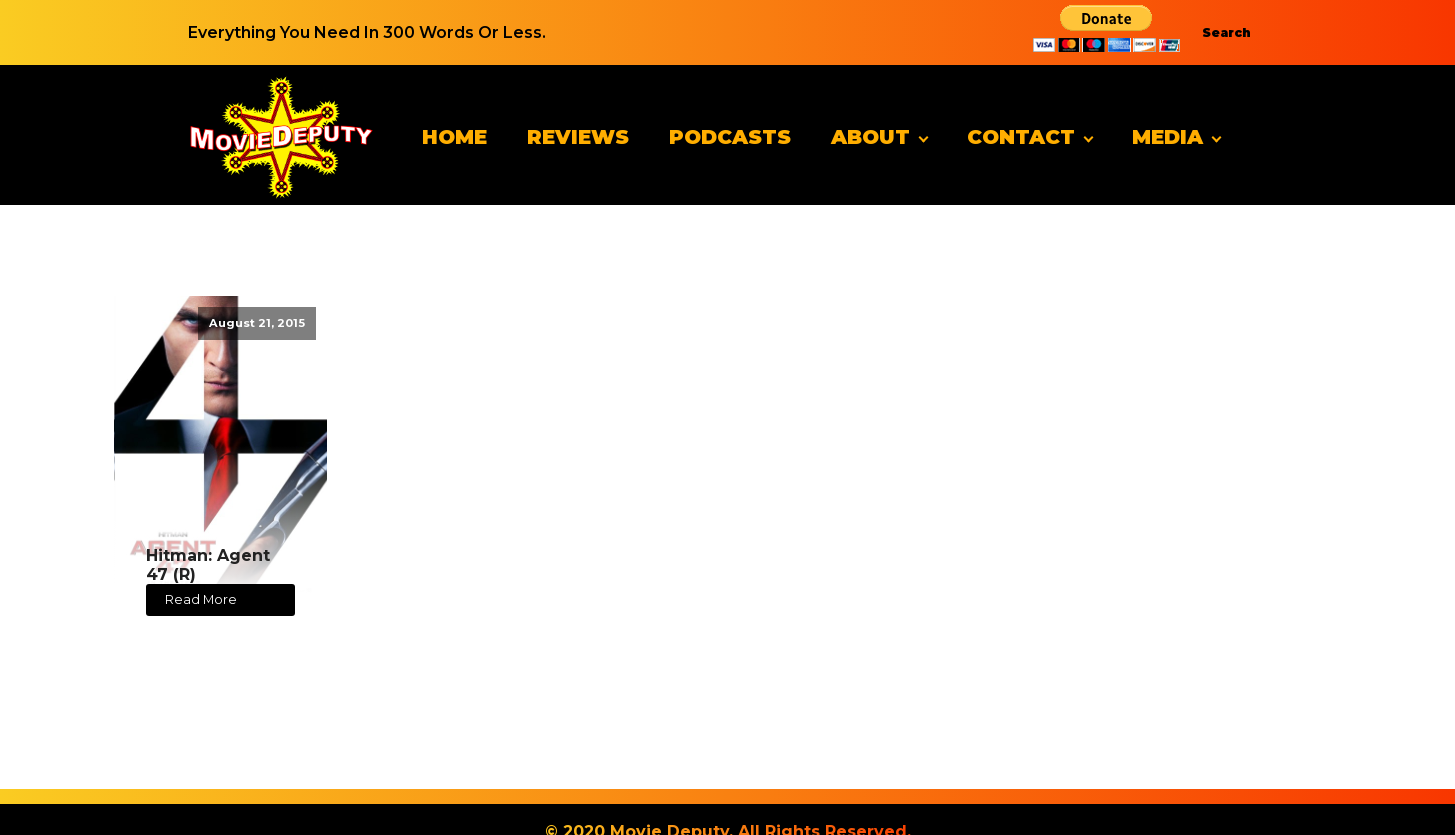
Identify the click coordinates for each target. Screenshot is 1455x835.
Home (454, 137)
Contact (1021, 137)
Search (1226, 32)
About (870, 137)
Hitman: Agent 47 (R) (208, 565)
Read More (201, 599)
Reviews (578, 137)
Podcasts (730, 137)
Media (1167, 137)
